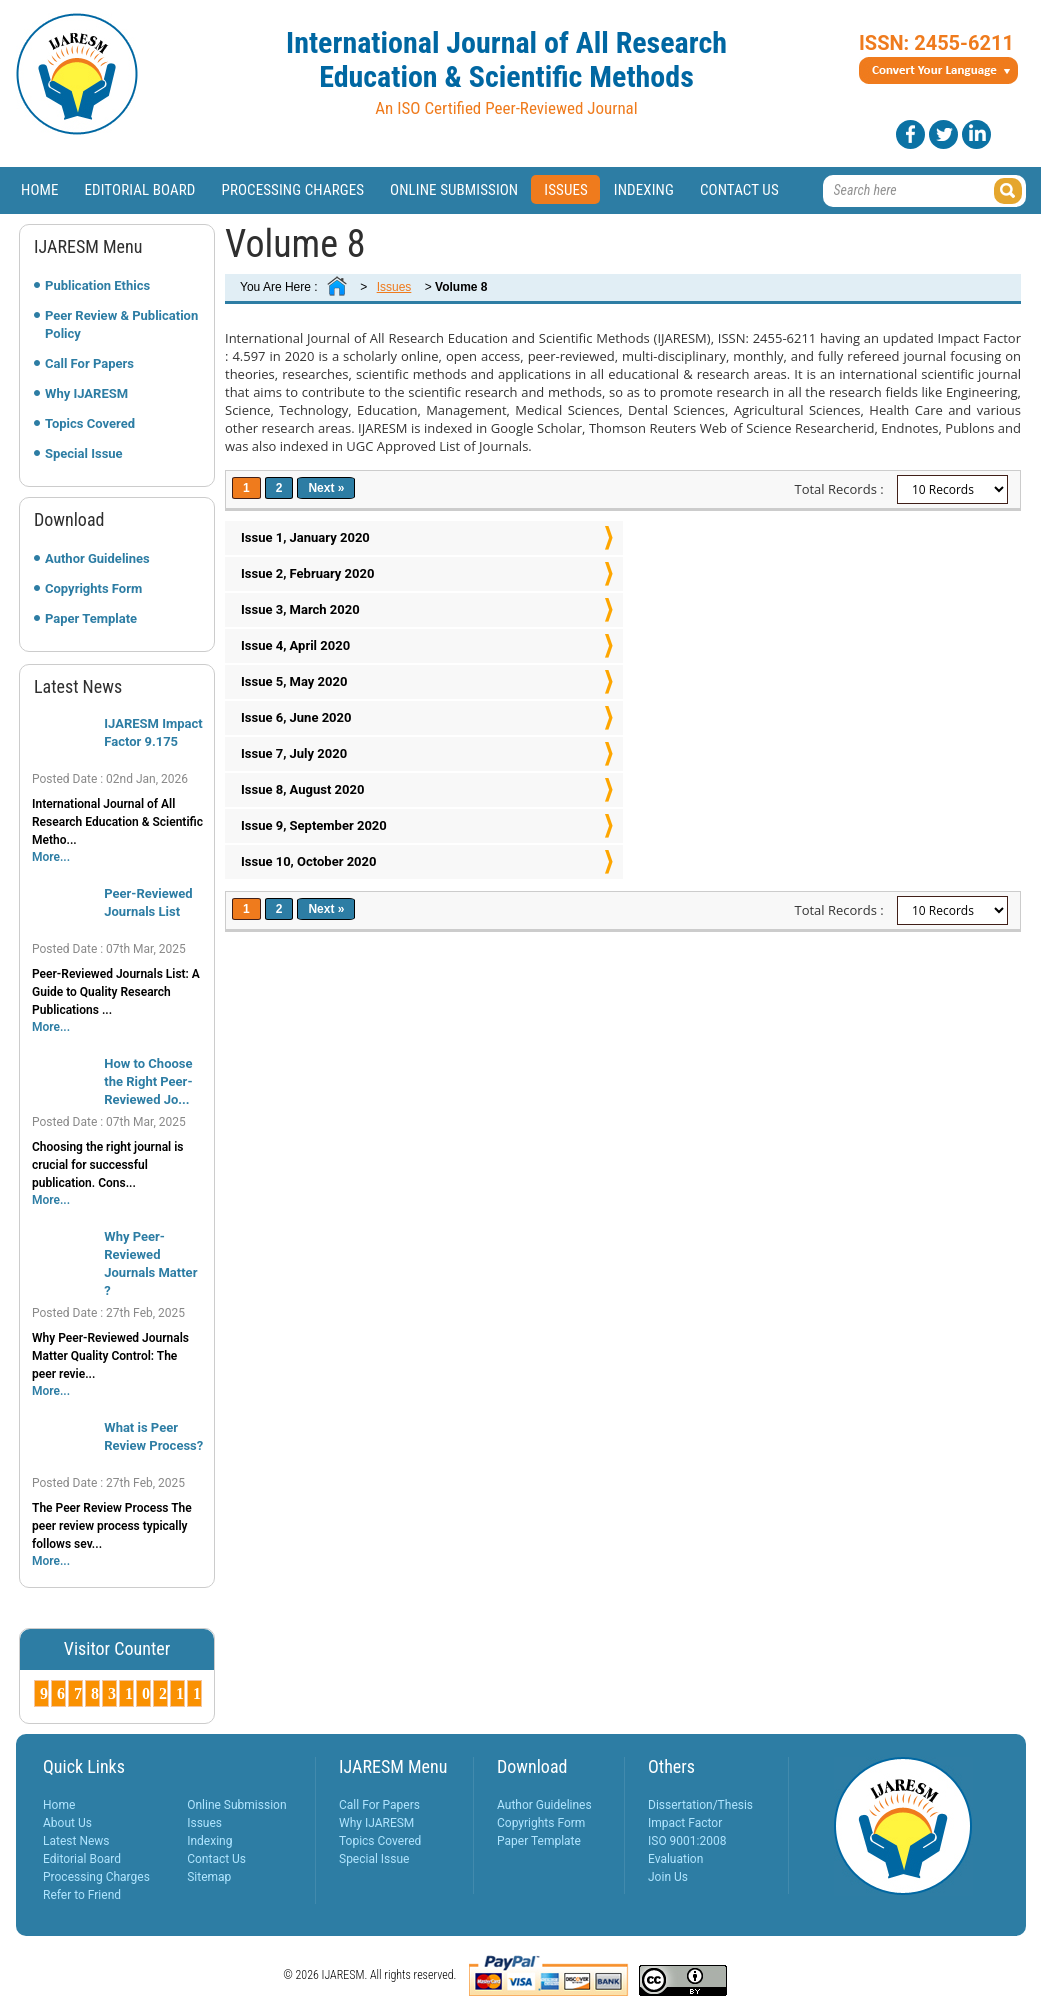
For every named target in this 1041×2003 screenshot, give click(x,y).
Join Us (668, 1877)
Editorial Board (140, 190)
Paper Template (91, 618)
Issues (566, 190)
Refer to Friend (82, 1895)
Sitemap (209, 1877)
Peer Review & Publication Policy (121, 324)
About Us (67, 1823)
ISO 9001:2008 (687, 1841)
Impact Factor (685, 1823)
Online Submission (454, 190)
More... (51, 857)
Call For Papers (89, 363)
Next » (326, 488)
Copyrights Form (93, 588)
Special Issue (84, 453)
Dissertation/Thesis (700, 1805)
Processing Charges (292, 190)
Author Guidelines (97, 558)
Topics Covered (90, 423)
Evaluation (675, 1859)
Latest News (76, 1841)
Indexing (644, 190)
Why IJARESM (86, 393)
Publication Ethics (97, 285)
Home (40, 190)
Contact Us (739, 190)
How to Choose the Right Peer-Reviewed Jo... (148, 1081)
